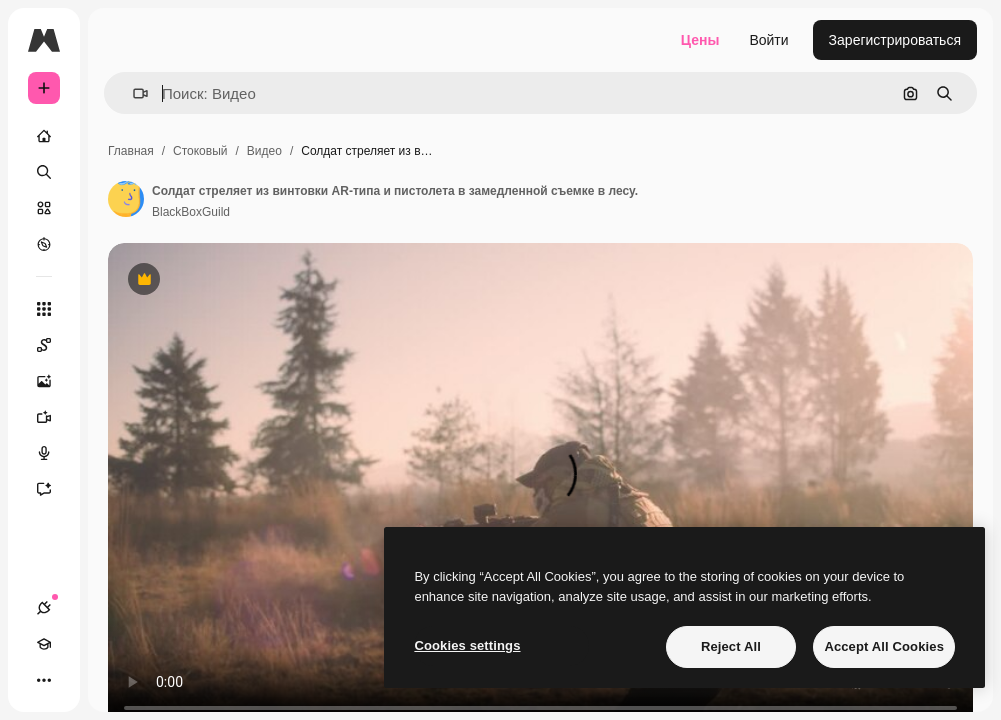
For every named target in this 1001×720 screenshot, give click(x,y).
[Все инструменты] (44, 309)
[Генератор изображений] (54, 381)
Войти (768, 40)
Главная (131, 151)
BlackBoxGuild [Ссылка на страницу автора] (191, 212)
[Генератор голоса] (54, 453)
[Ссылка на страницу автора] (126, 199)
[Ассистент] (54, 489)
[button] (132, 93)
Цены (700, 40)
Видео (264, 151)
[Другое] (44, 680)
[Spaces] (54, 345)
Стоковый (200, 151)
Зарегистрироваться (895, 40)
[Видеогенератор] (54, 417)
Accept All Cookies (884, 646)
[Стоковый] (44, 208)
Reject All (731, 646)
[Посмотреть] (44, 244)
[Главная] (44, 136)
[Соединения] (44, 608)
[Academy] (44, 644)
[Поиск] (44, 172)
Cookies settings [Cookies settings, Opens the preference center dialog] (467, 645)
